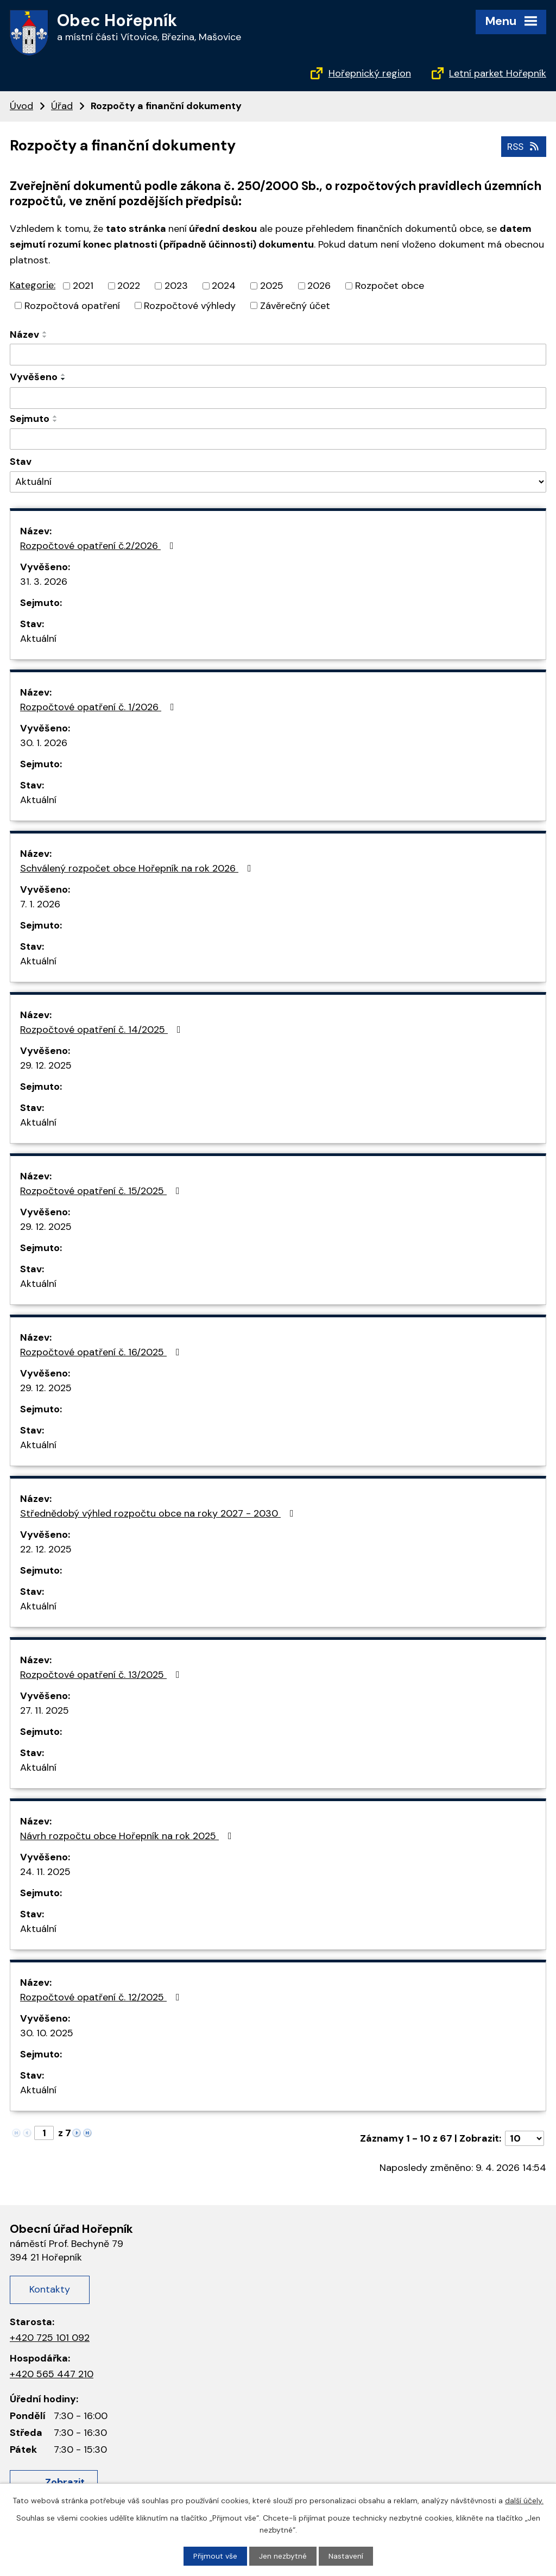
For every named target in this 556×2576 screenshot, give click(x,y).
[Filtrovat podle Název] (278, 354)
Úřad (62, 105)
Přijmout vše (215, 2556)
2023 (176, 285)
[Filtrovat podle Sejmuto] (278, 439)
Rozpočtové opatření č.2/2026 (99, 545)
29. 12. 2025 (46, 1065)
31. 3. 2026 (43, 581)
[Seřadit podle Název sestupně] (45, 336)
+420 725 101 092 (50, 2337)
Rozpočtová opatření (72, 305)
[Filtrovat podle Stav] (278, 482)
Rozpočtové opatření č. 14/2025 (102, 1029)
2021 (83, 285)
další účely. (524, 2500)
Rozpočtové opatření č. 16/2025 (102, 1352)
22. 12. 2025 (46, 1549)
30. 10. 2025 (46, 2033)
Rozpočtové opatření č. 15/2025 (102, 1190)
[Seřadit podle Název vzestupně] (45, 332)
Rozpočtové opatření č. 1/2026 (99, 707)
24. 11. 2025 (45, 1871)
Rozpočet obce (389, 285)
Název (24, 334)
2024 (224, 285)
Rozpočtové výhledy (190, 305)
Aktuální (38, 638)
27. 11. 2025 (44, 1710)
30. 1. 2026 (43, 742)
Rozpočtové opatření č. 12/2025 (102, 1997)
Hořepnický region (369, 73)
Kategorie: (32, 284)
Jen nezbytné (283, 2556)
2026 (319, 285)
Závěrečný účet (295, 305)
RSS (523, 146)
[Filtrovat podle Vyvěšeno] (278, 398)
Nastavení (345, 2556)
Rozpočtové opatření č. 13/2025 (102, 1674)
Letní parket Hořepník (497, 73)
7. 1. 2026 (40, 904)
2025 (271, 285)
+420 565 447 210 (51, 2374)
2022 (128, 285)
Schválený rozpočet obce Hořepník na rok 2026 (138, 868)
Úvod (21, 105)
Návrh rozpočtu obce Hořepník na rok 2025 (128, 1835)
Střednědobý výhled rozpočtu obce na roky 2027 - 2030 (159, 1513)
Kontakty (49, 2289)
